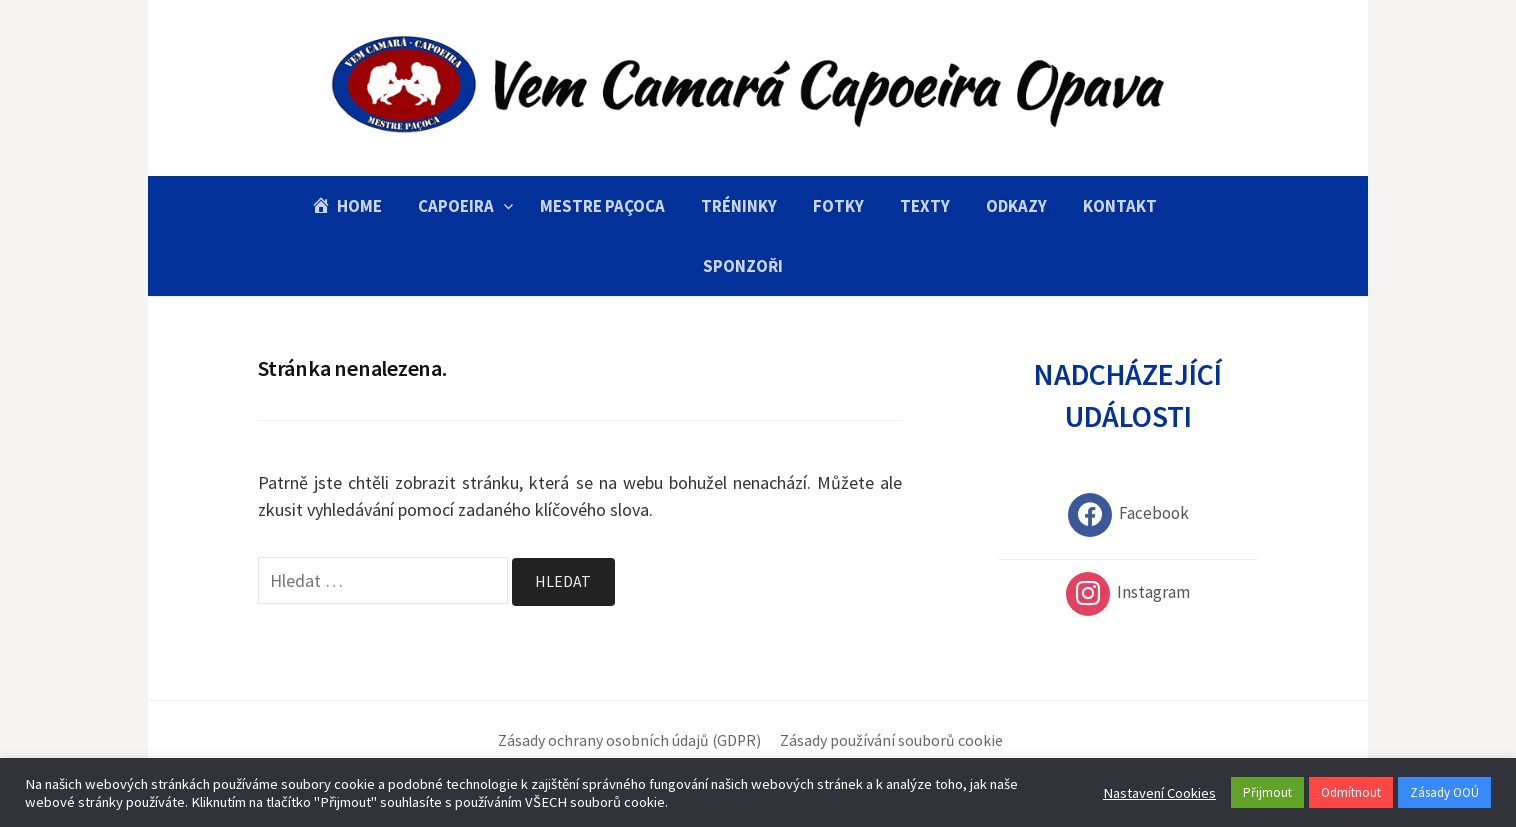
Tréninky (739, 206)
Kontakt (1120, 206)
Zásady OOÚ (1444, 792)
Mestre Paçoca (602, 206)
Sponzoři (743, 266)
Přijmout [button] (1267, 792)
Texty (925, 206)
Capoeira (456, 206)
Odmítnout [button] (1351, 792)
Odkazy (1016, 206)
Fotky (838, 206)
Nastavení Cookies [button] (1159, 793)
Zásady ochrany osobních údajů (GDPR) (629, 740)
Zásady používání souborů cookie (891, 740)
